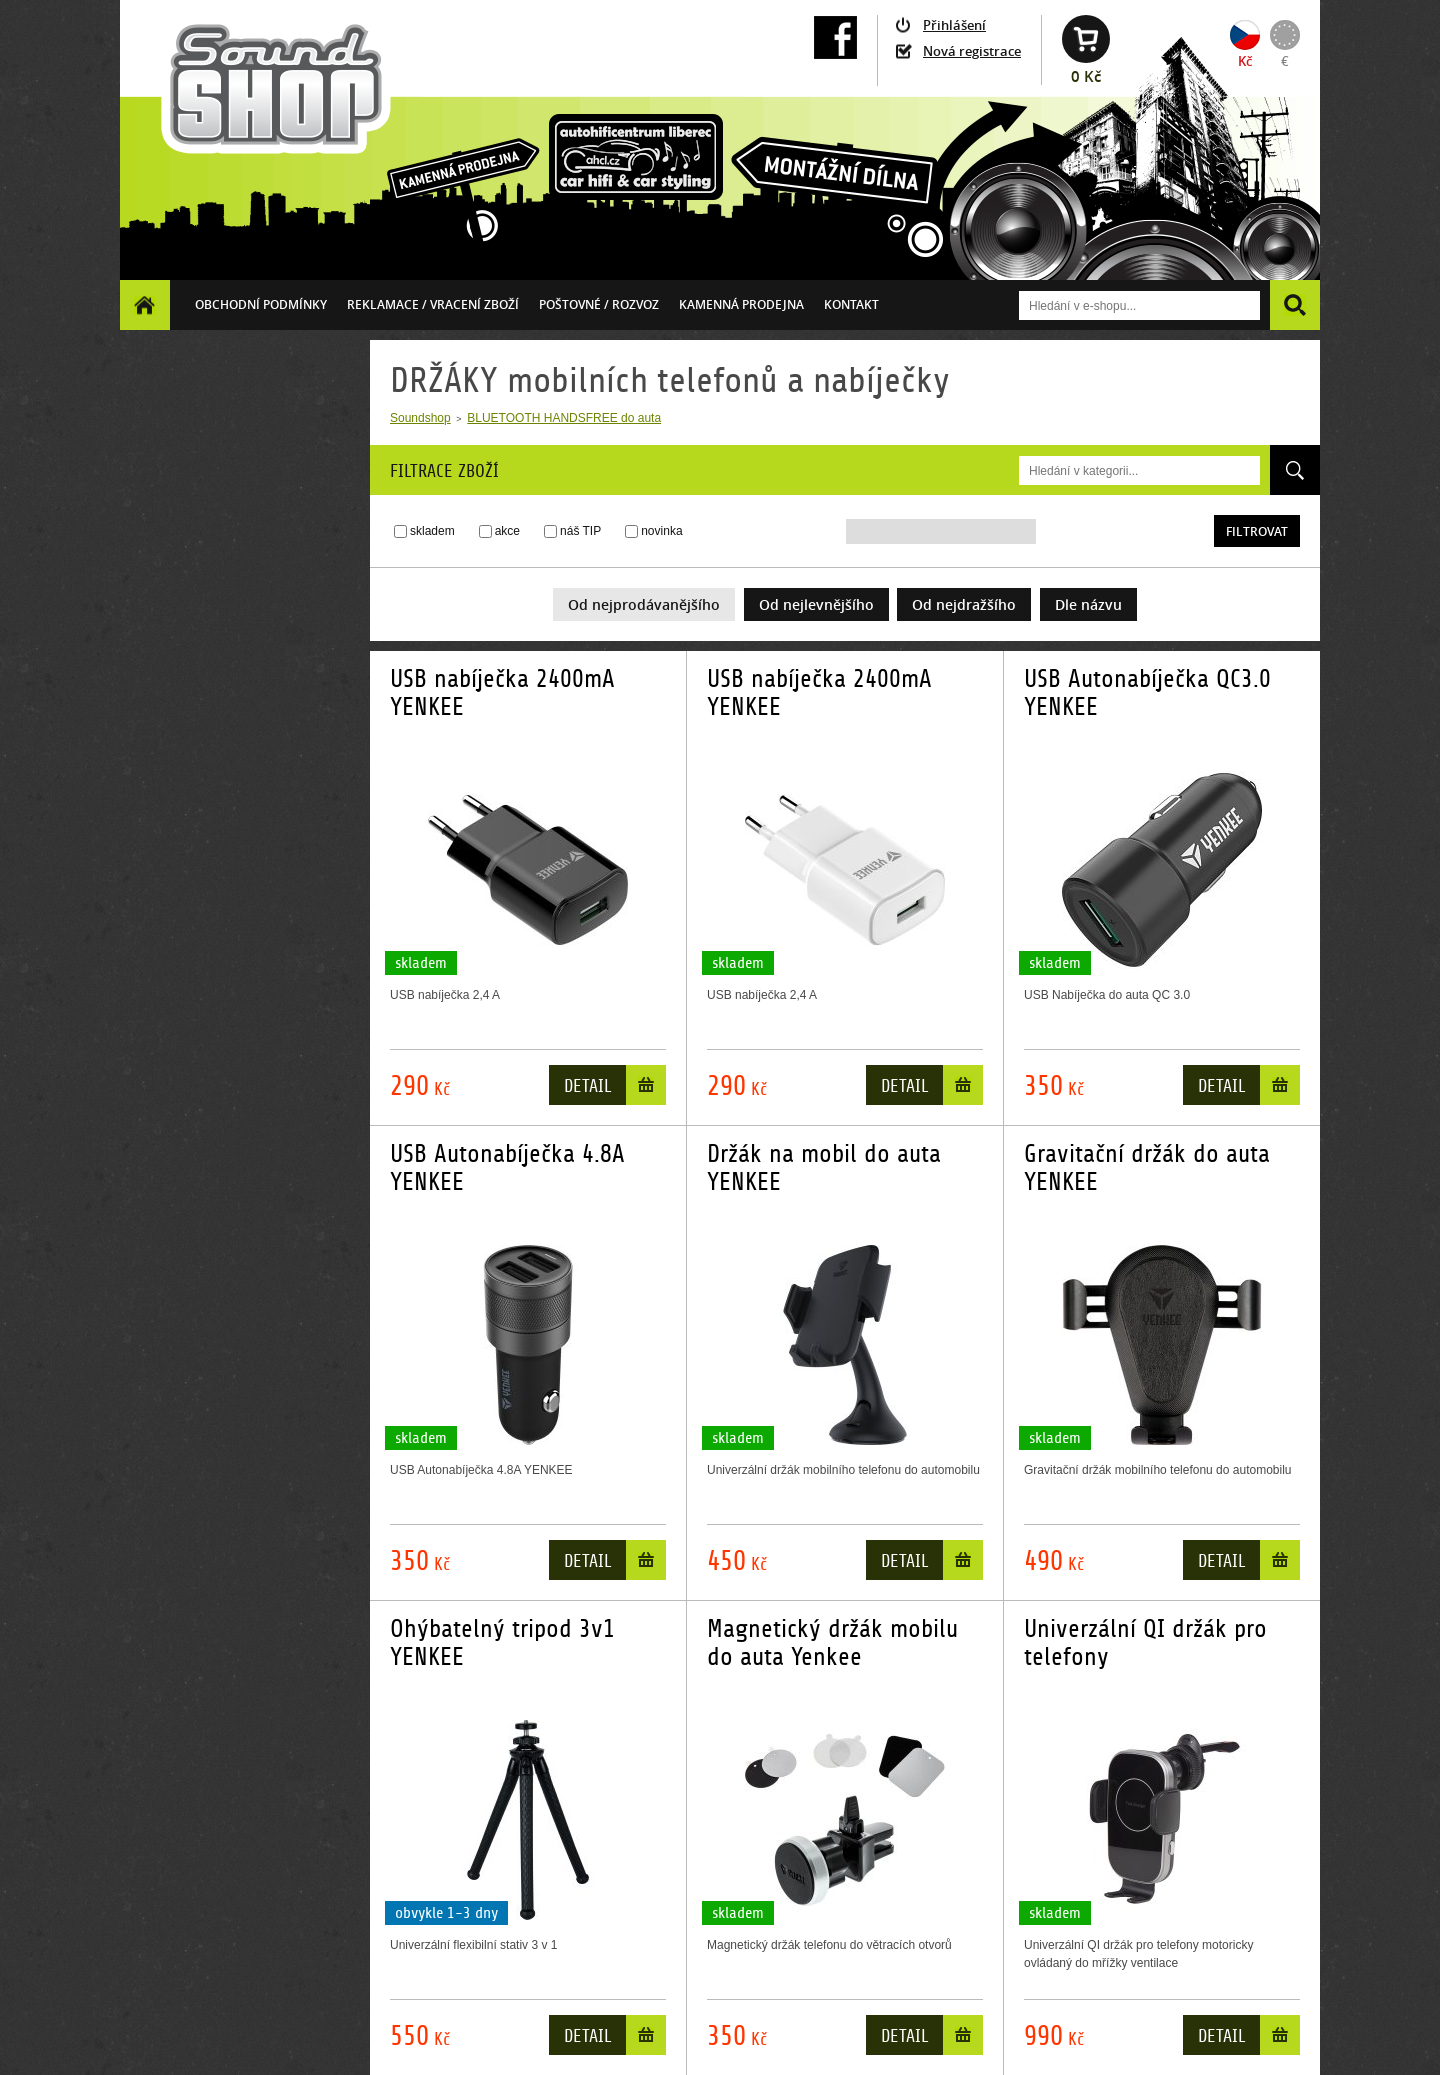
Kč (1245, 61)
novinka (661, 531)
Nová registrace (972, 51)
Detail (587, 1086)
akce (507, 531)
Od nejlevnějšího (816, 604)
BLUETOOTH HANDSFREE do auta (564, 418)
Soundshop (420, 418)
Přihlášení (954, 25)
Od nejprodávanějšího (644, 604)
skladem (432, 531)
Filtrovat (1257, 531)
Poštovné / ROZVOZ (599, 304)
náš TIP (580, 531)
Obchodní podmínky (261, 304)
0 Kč (1086, 76)
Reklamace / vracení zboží (433, 304)
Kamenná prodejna (741, 304)
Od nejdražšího (964, 604)
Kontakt (851, 304)
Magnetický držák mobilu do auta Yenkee (832, 1643)
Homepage (145, 304)
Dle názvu (1088, 604)
